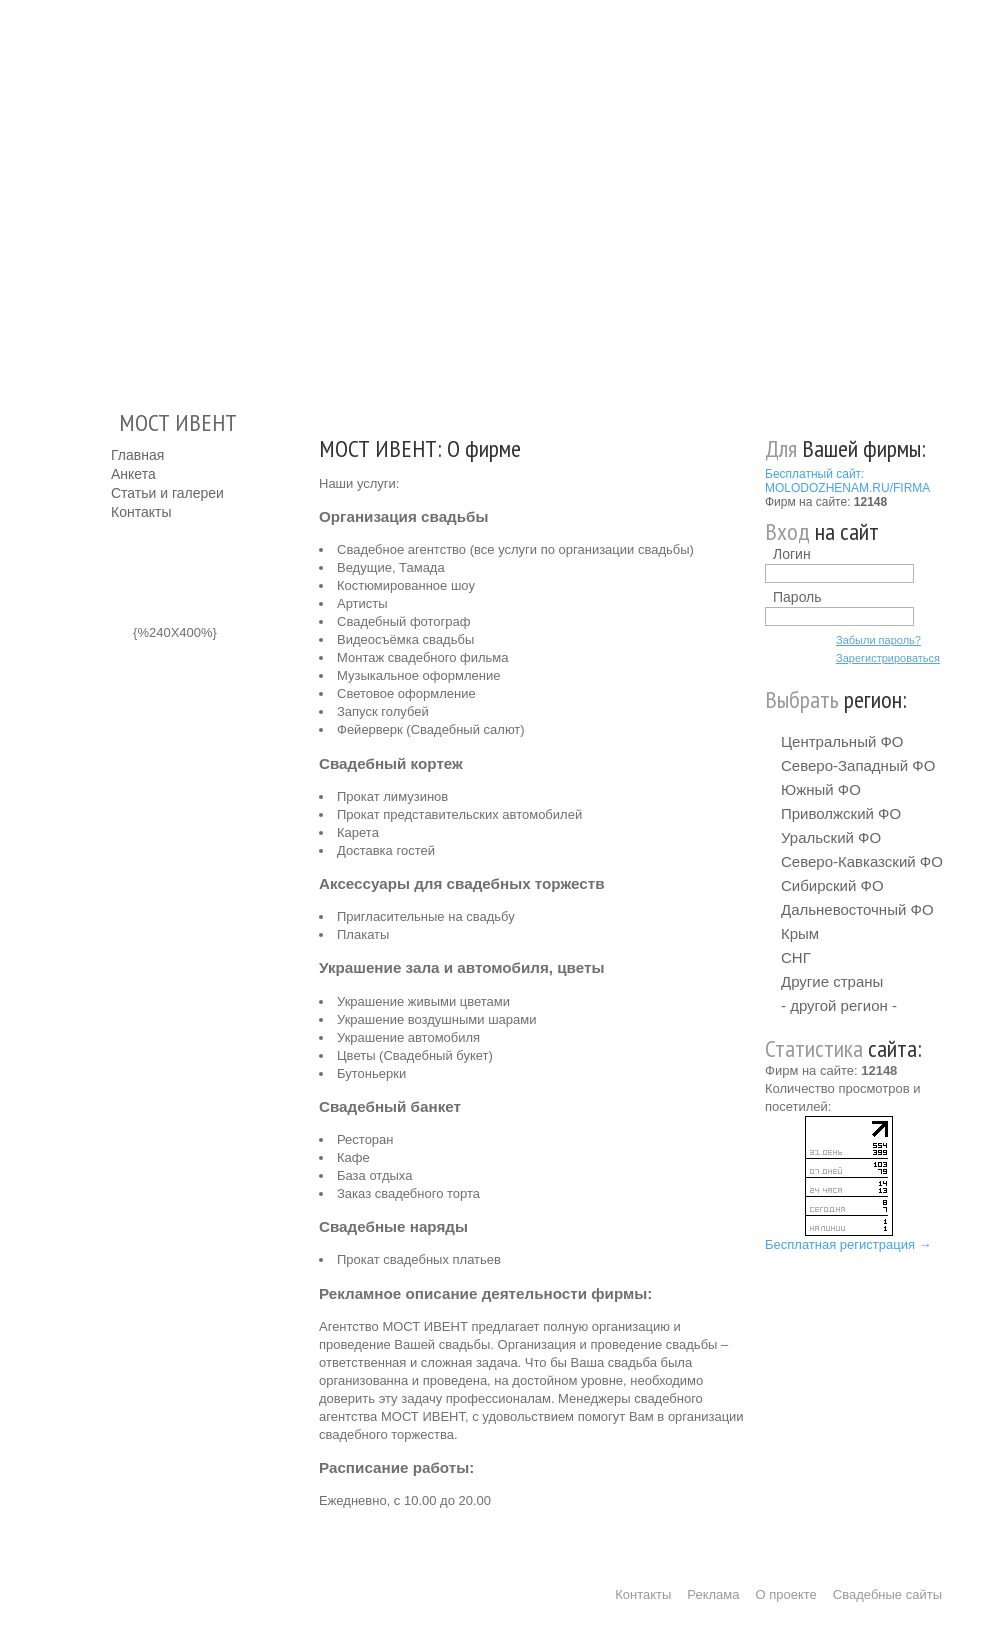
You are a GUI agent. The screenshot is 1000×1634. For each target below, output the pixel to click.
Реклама (713, 1594)
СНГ (796, 957)
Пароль (797, 597)
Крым (800, 933)
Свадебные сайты (887, 1594)
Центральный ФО (842, 741)
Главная (137, 455)
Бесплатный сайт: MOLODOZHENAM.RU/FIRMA (847, 481)
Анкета (133, 474)
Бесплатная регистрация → (848, 1244)
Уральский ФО (831, 837)
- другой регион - (839, 1005)
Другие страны (832, 981)
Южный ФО (821, 789)
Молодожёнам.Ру (119, 195)
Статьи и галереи (167, 493)
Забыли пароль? (878, 640)
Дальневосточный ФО (857, 909)
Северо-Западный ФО (858, 765)
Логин (792, 554)
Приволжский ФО (841, 813)
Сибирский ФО (832, 885)
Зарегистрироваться (888, 658)
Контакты (141, 512)
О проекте (786, 1594)
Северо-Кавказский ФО (862, 861)
